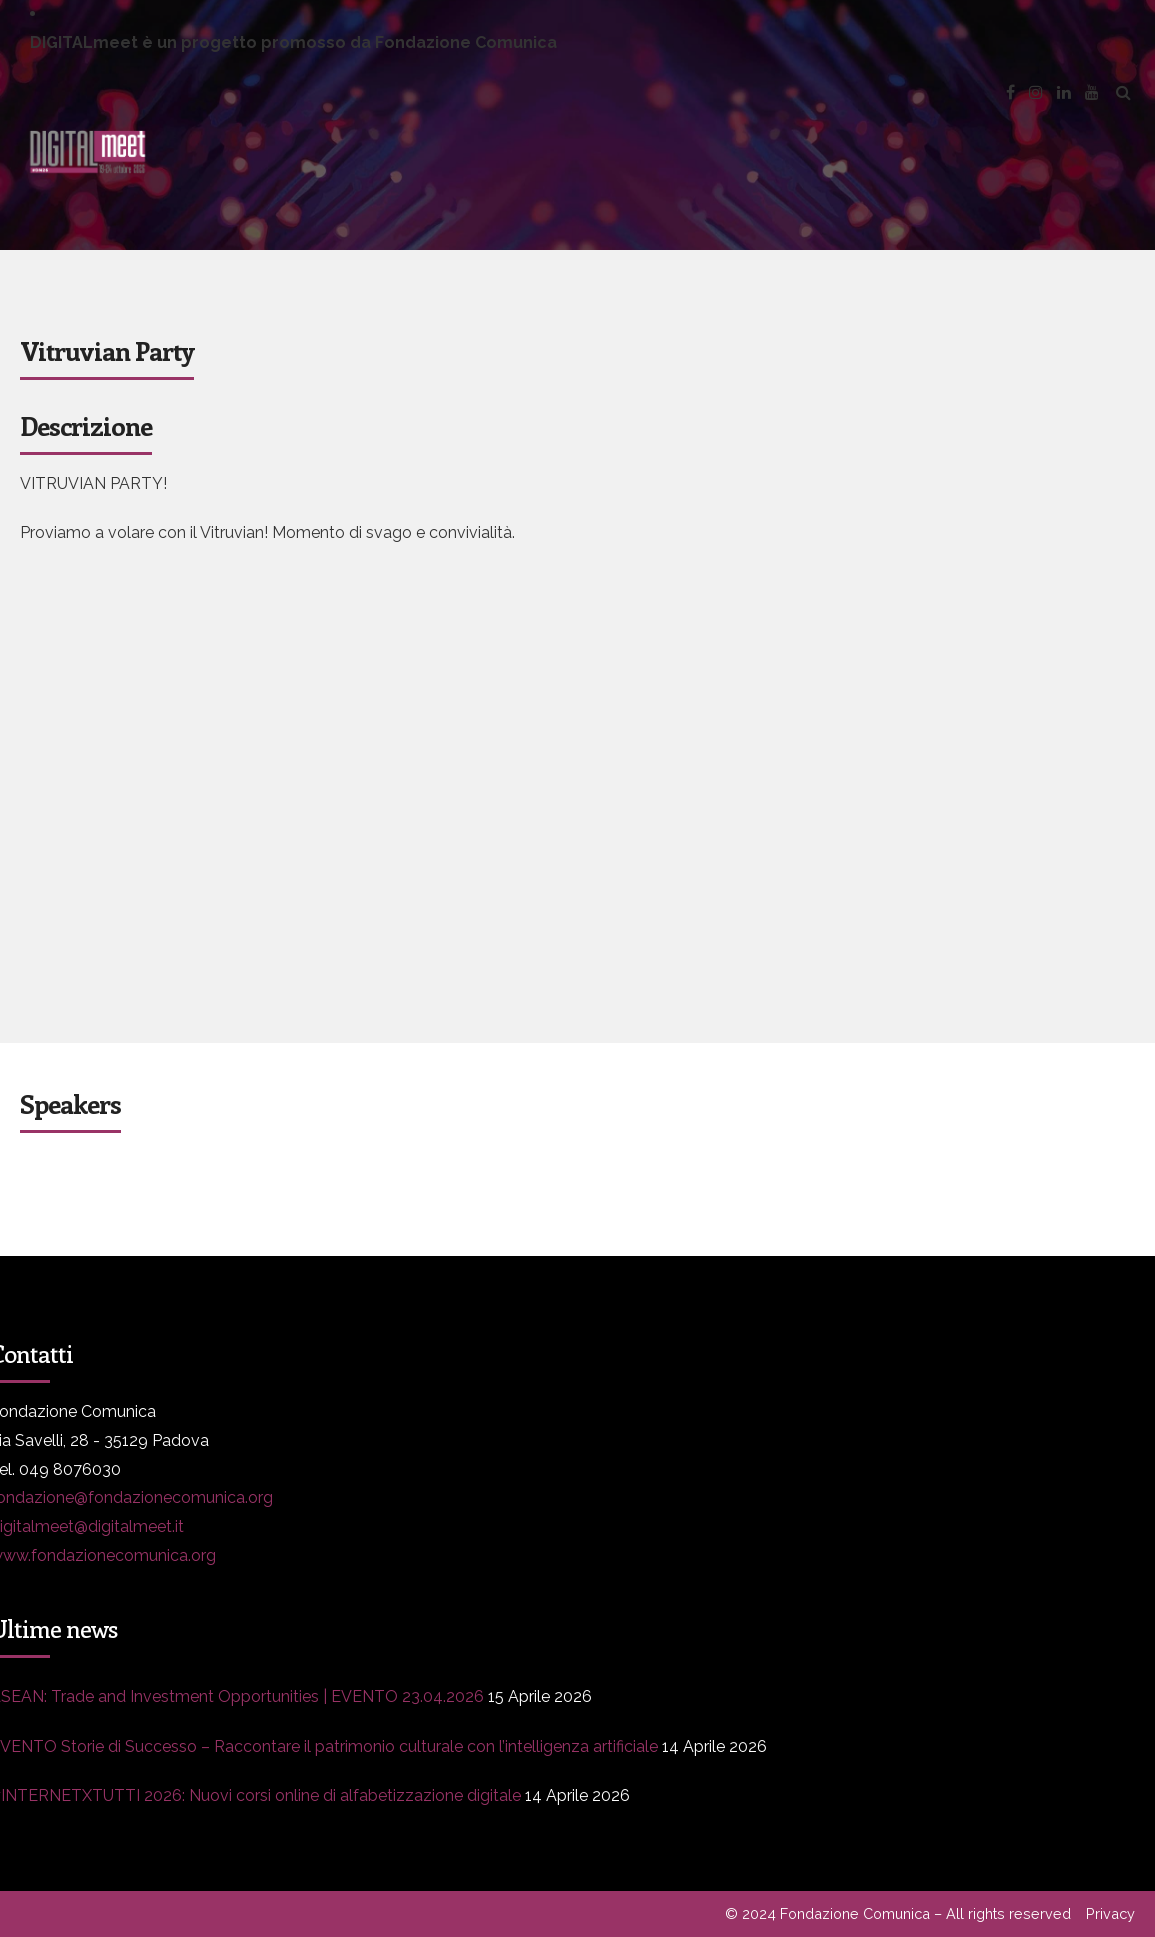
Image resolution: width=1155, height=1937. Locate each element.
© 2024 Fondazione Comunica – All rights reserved (898, 1913)
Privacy (1110, 1913)
